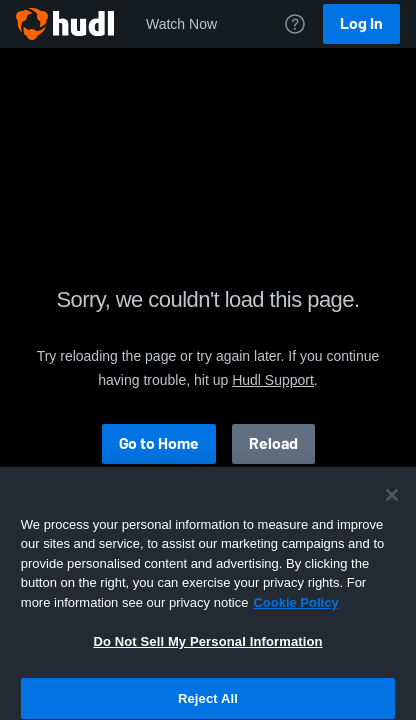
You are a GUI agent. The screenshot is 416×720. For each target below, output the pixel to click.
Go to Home (159, 443)
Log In (361, 23)
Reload (273, 443)
